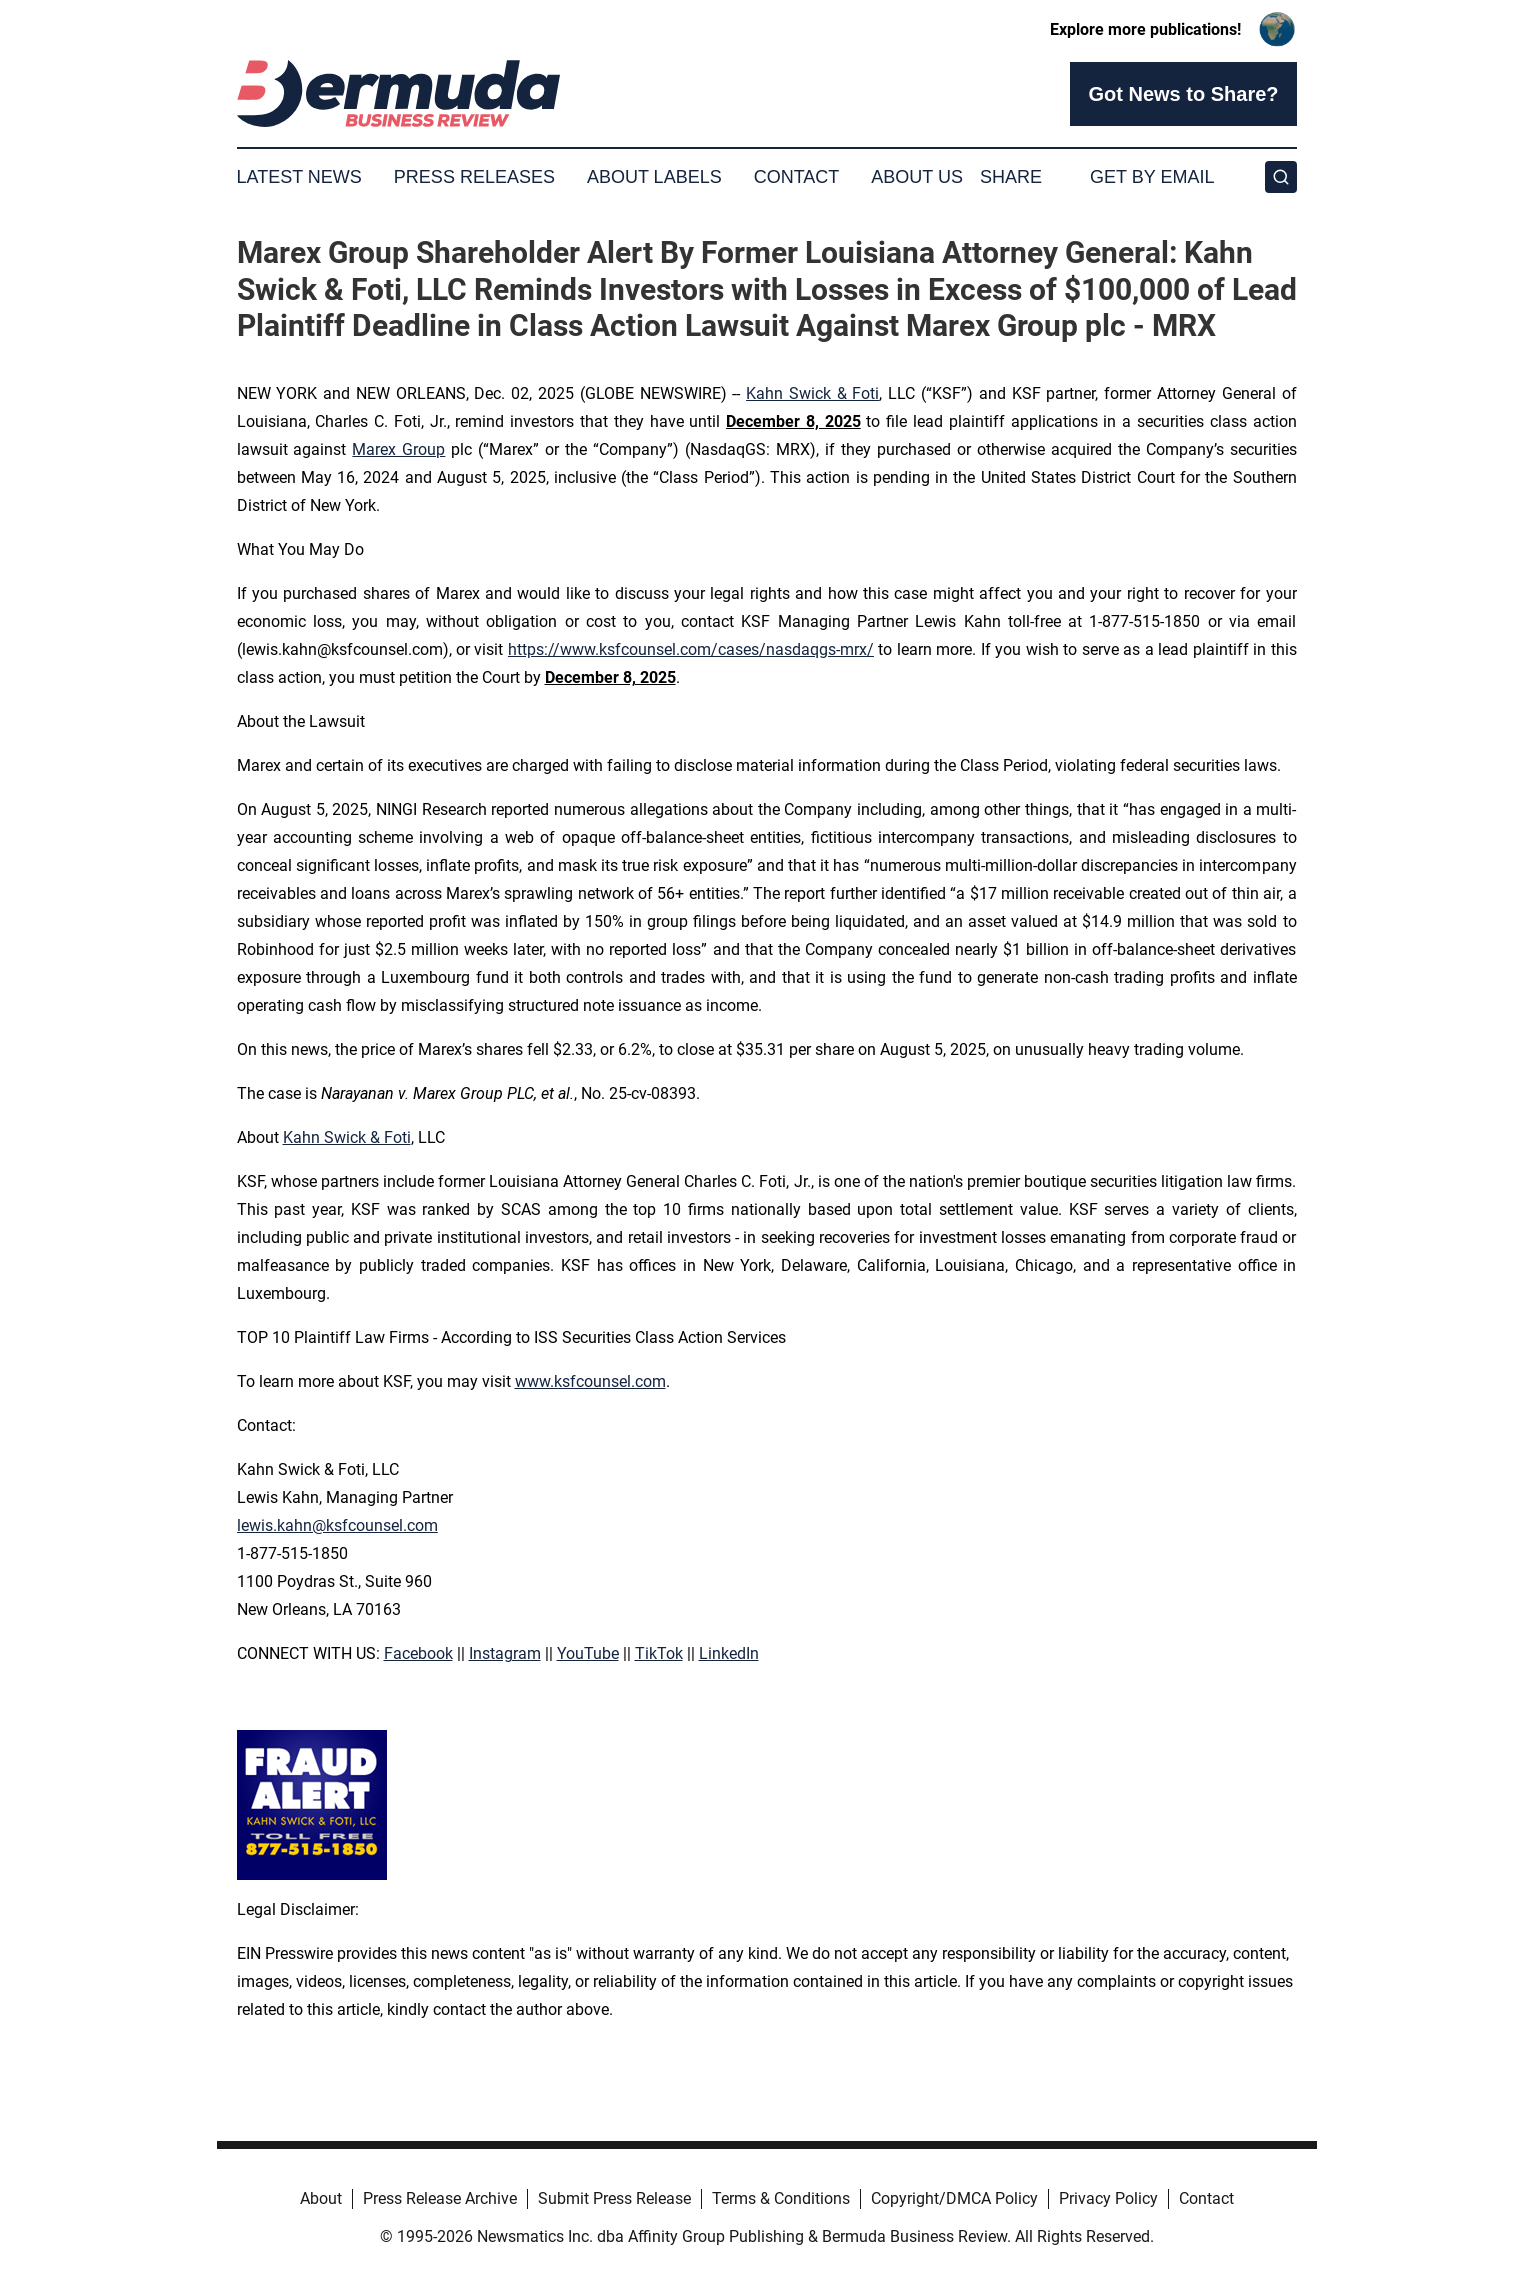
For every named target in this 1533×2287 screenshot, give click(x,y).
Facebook (418, 1653)
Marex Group (398, 449)
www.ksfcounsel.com (590, 1381)
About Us (917, 177)
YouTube (588, 1653)
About (321, 2198)
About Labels (654, 177)
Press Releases (474, 177)
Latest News (299, 177)
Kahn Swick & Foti (812, 393)
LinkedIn (729, 1653)
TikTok (659, 1653)
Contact (797, 177)
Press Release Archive (440, 2198)
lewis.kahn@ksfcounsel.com (337, 1525)
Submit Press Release (614, 2198)
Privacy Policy (1108, 2198)
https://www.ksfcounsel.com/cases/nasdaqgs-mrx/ (691, 649)
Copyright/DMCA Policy (954, 2198)
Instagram (505, 1653)
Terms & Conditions (781, 2198)
